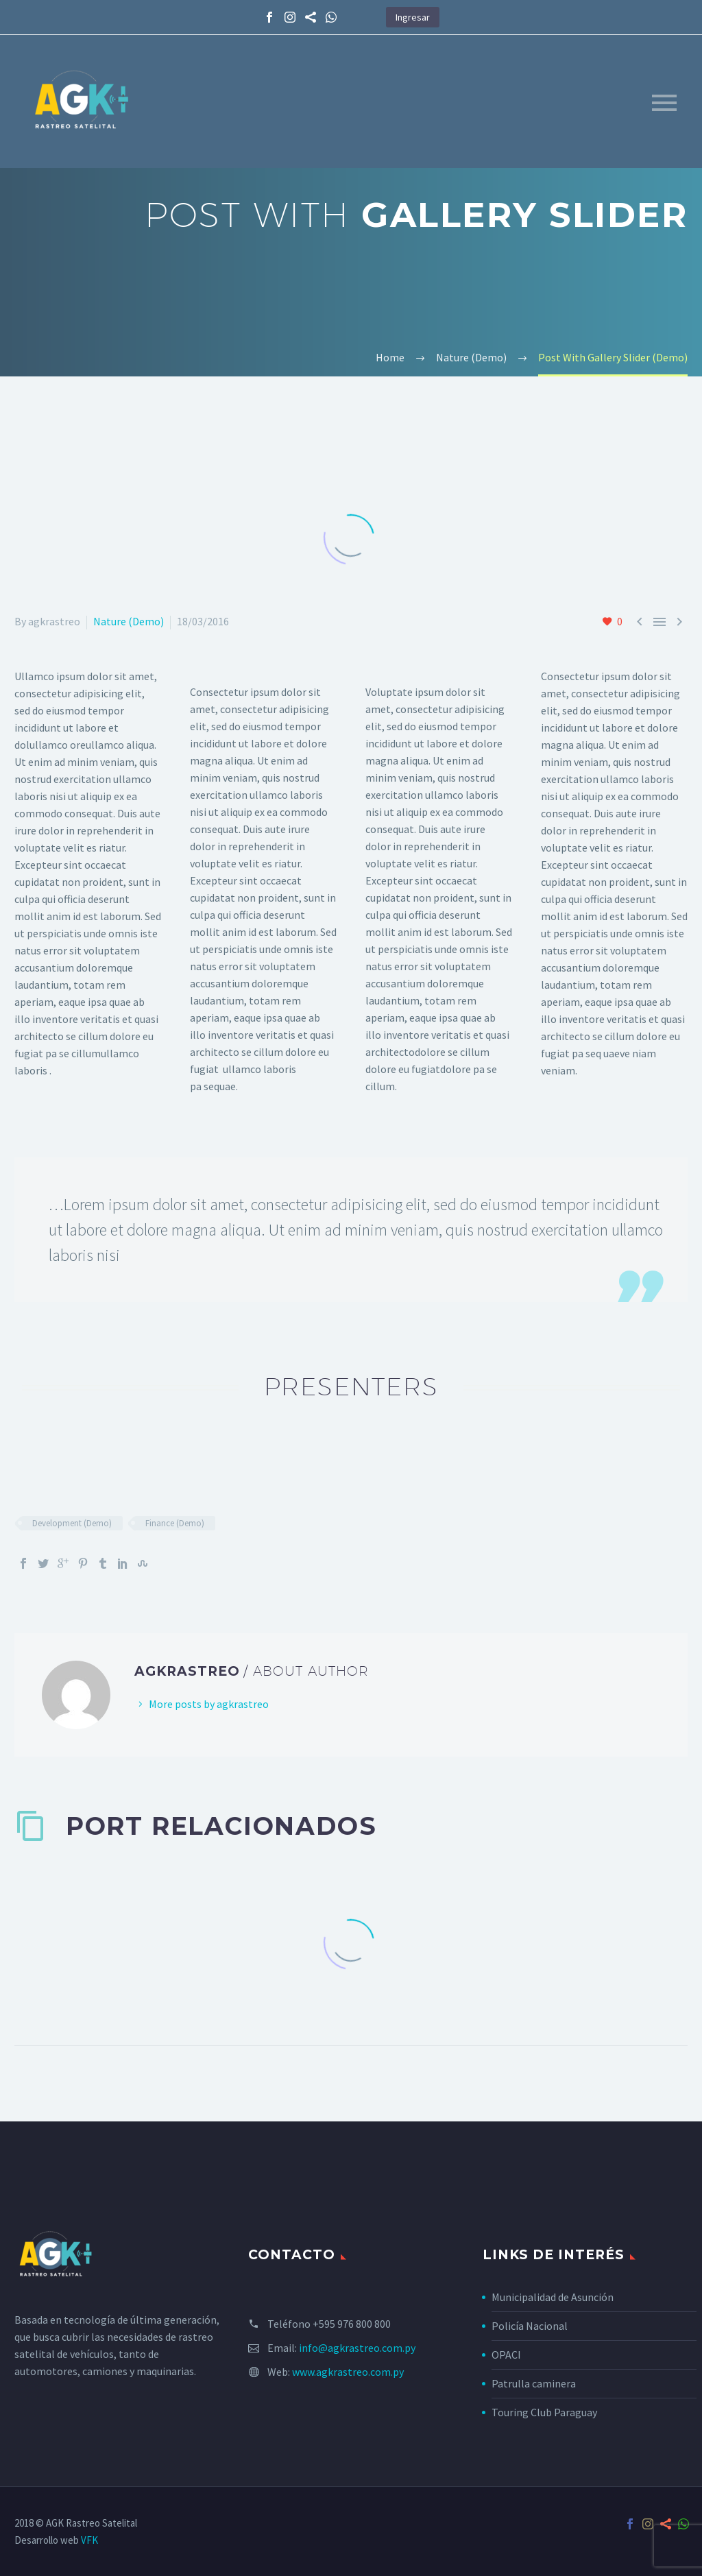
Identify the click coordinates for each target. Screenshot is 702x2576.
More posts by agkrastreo (209, 1704)
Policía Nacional (530, 2326)
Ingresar (413, 17)
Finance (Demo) (174, 1523)
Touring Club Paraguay (544, 2412)
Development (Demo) (72, 1523)
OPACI (506, 2354)
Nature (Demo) (128, 621)
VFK (89, 2540)
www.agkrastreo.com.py (348, 2372)
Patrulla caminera (534, 2383)
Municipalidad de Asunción (553, 2297)
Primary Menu (664, 103)
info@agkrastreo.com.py (357, 2348)
